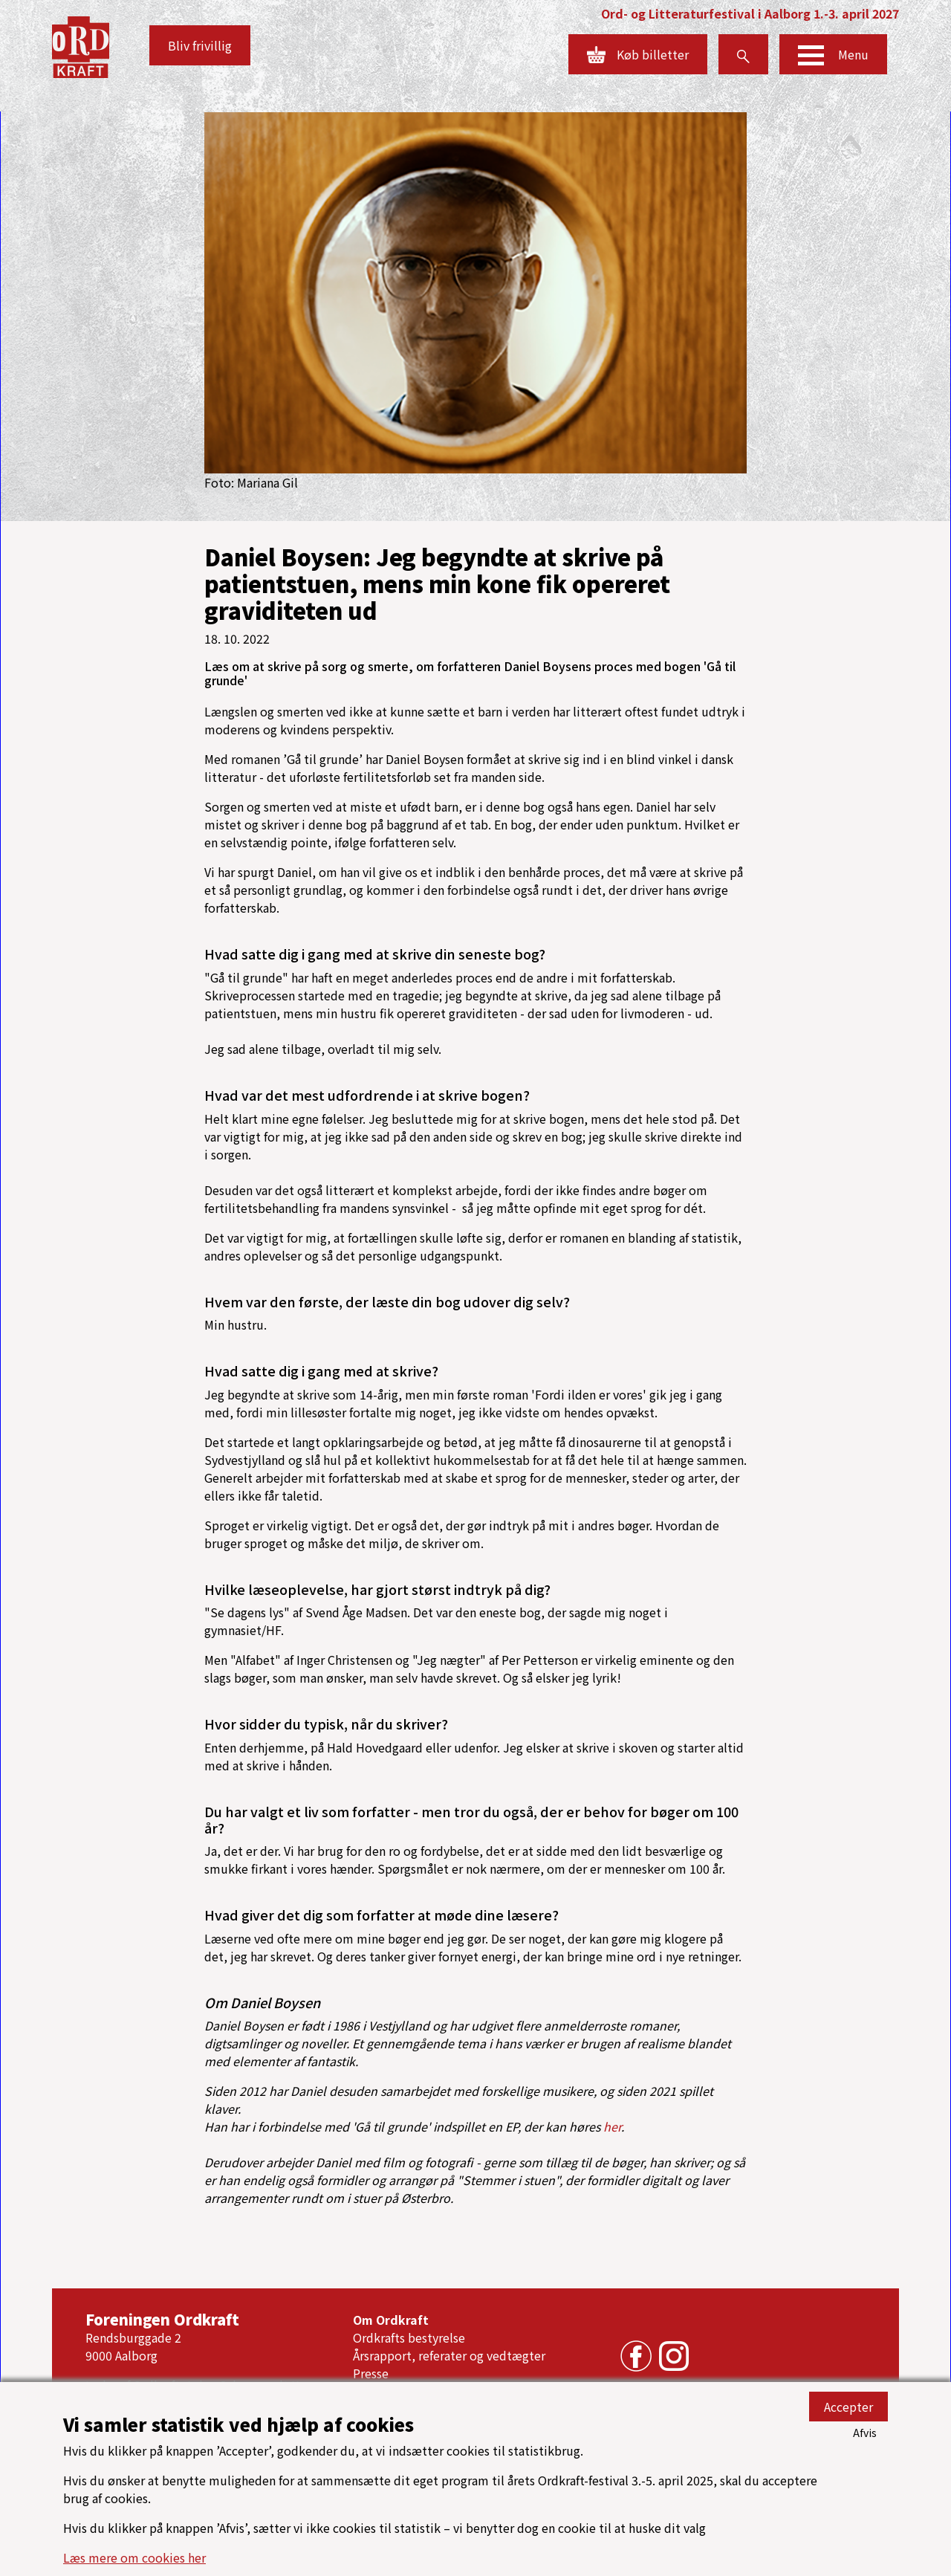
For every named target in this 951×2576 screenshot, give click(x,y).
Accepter (848, 2406)
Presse (371, 2373)
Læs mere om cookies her (134, 2557)
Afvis (865, 2432)
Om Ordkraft (391, 2320)
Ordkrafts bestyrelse (409, 2337)
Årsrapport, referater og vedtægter (449, 2355)
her (612, 2126)
